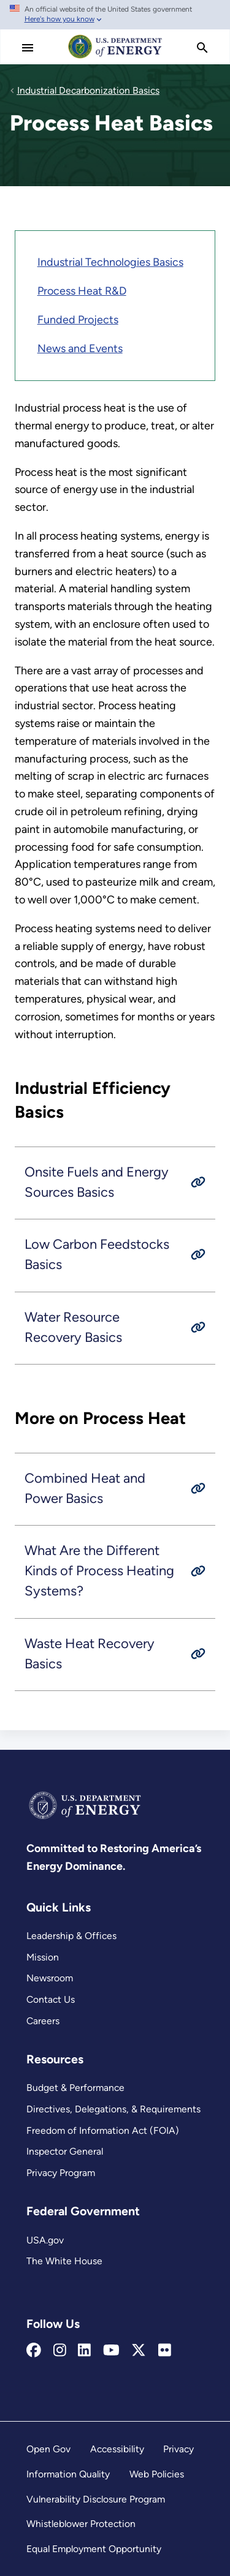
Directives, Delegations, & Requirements (113, 2109)
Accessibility (117, 2449)
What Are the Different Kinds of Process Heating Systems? (99, 1570)
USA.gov (45, 2240)
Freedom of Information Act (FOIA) (102, 2130)
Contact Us (50, 1999)
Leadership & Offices (71, 1935)
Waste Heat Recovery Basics (90, 1653)
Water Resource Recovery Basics (73, 1327)
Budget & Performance (75, 2087)
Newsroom (49, 1978)
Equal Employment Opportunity (93, 2549)
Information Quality (68, 2474)
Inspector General (64, 2151)
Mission (42, 1957)
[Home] (115, 57)
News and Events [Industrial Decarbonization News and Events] (80, 348)
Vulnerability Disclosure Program (95, 2499)
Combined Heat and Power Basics (85, 1488)
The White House (64, 2261)
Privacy (178, 2449)
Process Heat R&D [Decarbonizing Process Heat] (81, 291)
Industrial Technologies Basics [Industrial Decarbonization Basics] (110, 262)
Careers (42, 2021)
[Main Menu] (27, 48)
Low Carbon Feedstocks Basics (97, 1254)
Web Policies (156, 2474)
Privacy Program (60, 2173)
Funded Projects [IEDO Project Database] (77, 319)
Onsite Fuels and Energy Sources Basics (97, 1182)
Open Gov (48, 2449)
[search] (202, 48)
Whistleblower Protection (81, 2523)
